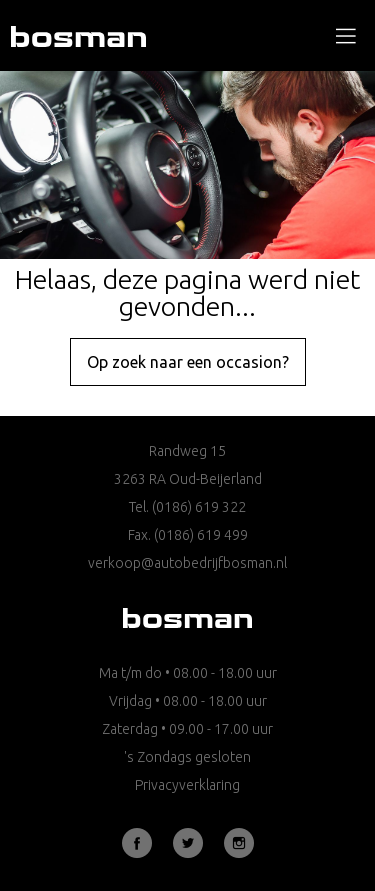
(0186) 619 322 (199, 507)
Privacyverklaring (187, 785)
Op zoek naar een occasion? (188, 362)
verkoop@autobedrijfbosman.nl (187, 563)
